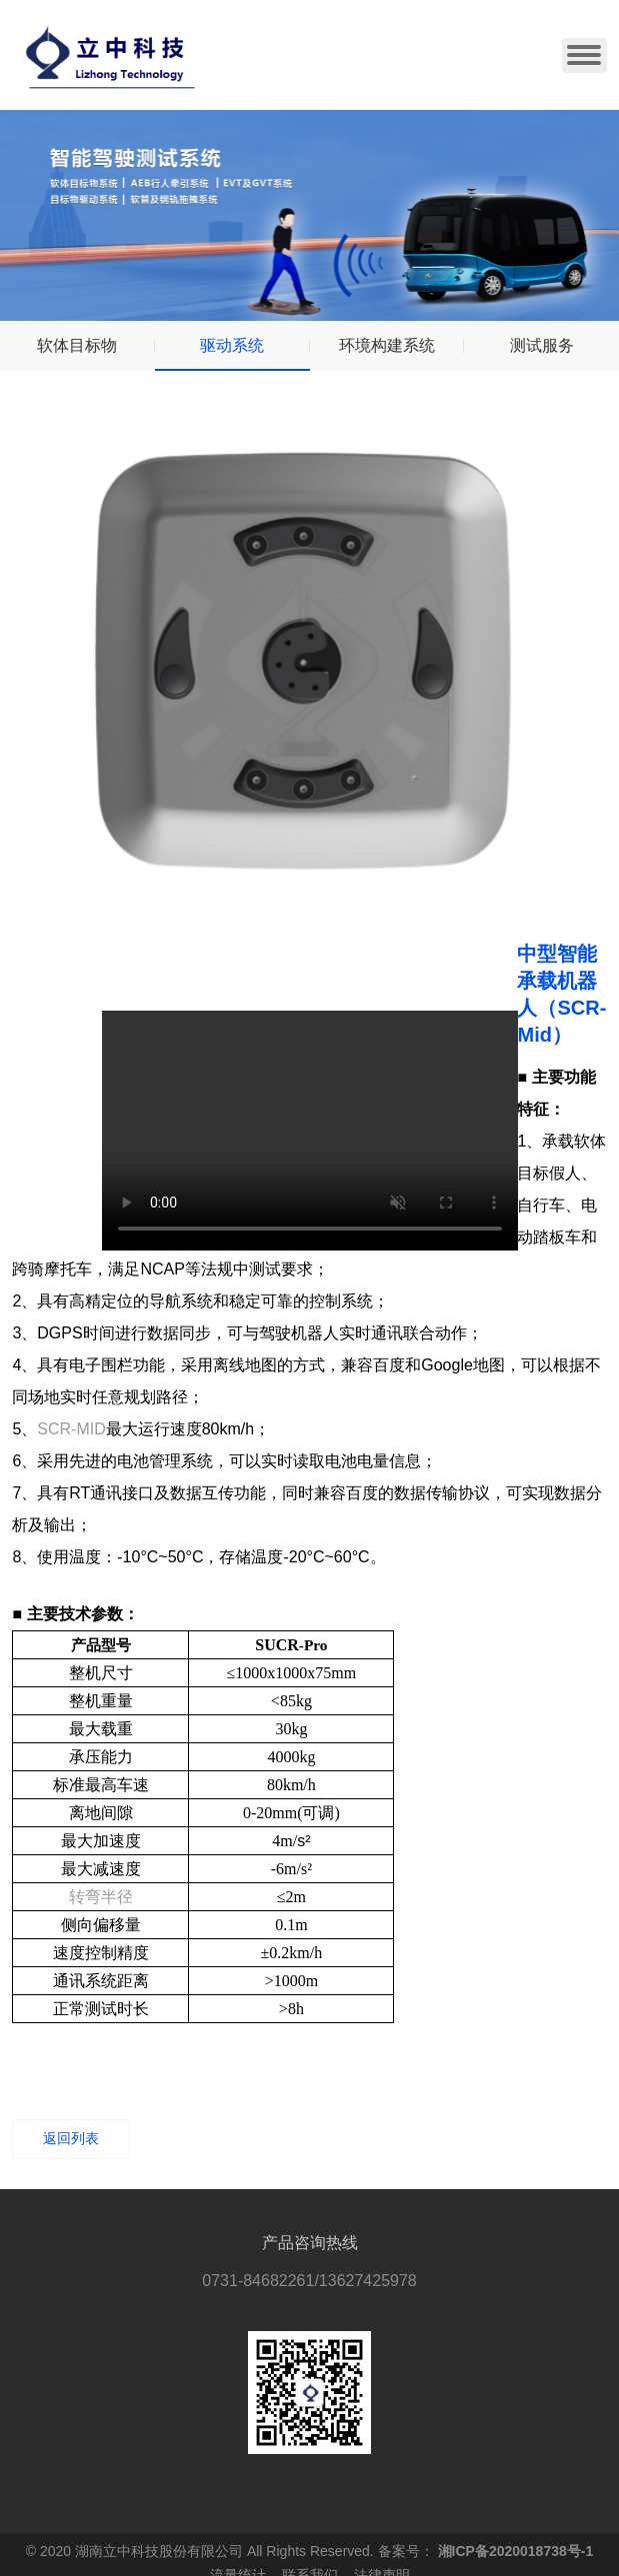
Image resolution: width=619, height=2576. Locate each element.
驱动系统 (232, 345)
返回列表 (71, 2138)
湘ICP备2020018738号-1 (516, 2551)
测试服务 (542, 345)
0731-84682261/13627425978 (309, 2280)
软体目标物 (77, 345)
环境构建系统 (387, 345)
